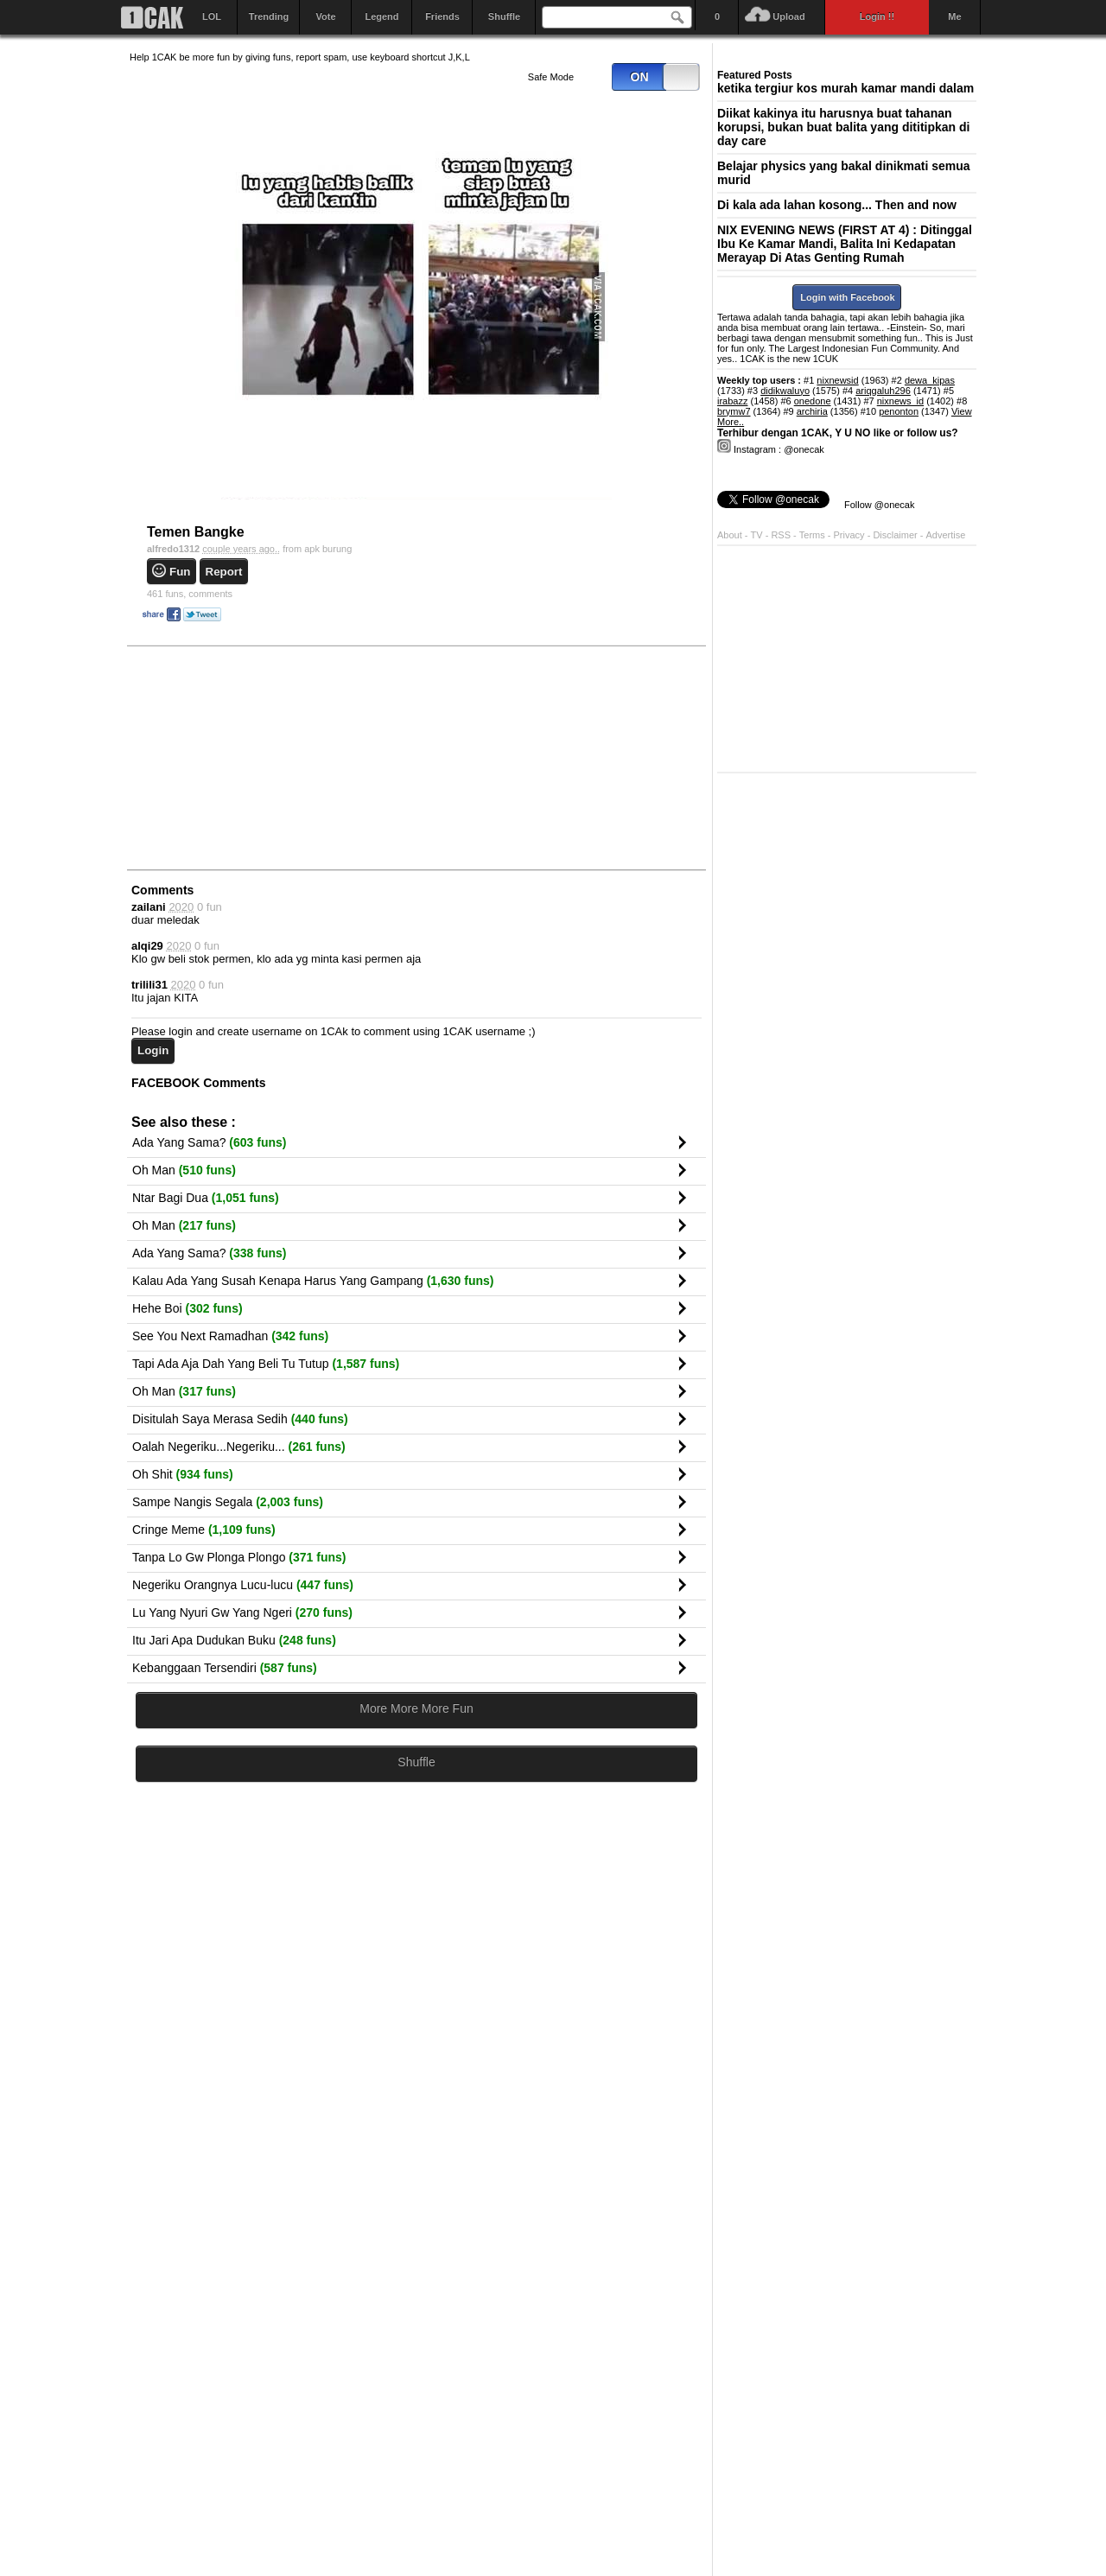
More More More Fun (416, 1708)
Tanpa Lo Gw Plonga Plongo (239, 1557)
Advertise (946, 535)
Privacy (851, 535)
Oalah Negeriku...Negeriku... (239, 1446)
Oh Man (184, 1170)
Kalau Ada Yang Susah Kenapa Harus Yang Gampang (312, 1281)
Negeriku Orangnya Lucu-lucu (242, 1585)
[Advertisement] (259, 757)
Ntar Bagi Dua (205, 1198)
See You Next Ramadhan (230, 1336)
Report (224, 571)
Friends (442, 16)
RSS (781, 535)
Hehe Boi (187, 1308)
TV (757, 535)
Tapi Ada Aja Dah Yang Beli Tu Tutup (265, 1364)
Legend (381, 16)
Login (152, 1050)
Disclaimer (896, 535)
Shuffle (504, 16)
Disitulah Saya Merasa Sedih (240, 1419)
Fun (179, 571)
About (729, 535)
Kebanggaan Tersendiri (224, 1668)
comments (189, 593)
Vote (325, 16)
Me (954, 16)
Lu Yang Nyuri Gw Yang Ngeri (242, 1612)
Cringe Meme (204, 1529)
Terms (813, 535)
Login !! (877, 16)
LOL (211, 16)
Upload (788, 16)
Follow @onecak (879, 504)
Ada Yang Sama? (209, 1142)
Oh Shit (182, 1474)
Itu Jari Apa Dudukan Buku (234, 1640)
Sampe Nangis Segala (227, 1502)
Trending (269, 16)
